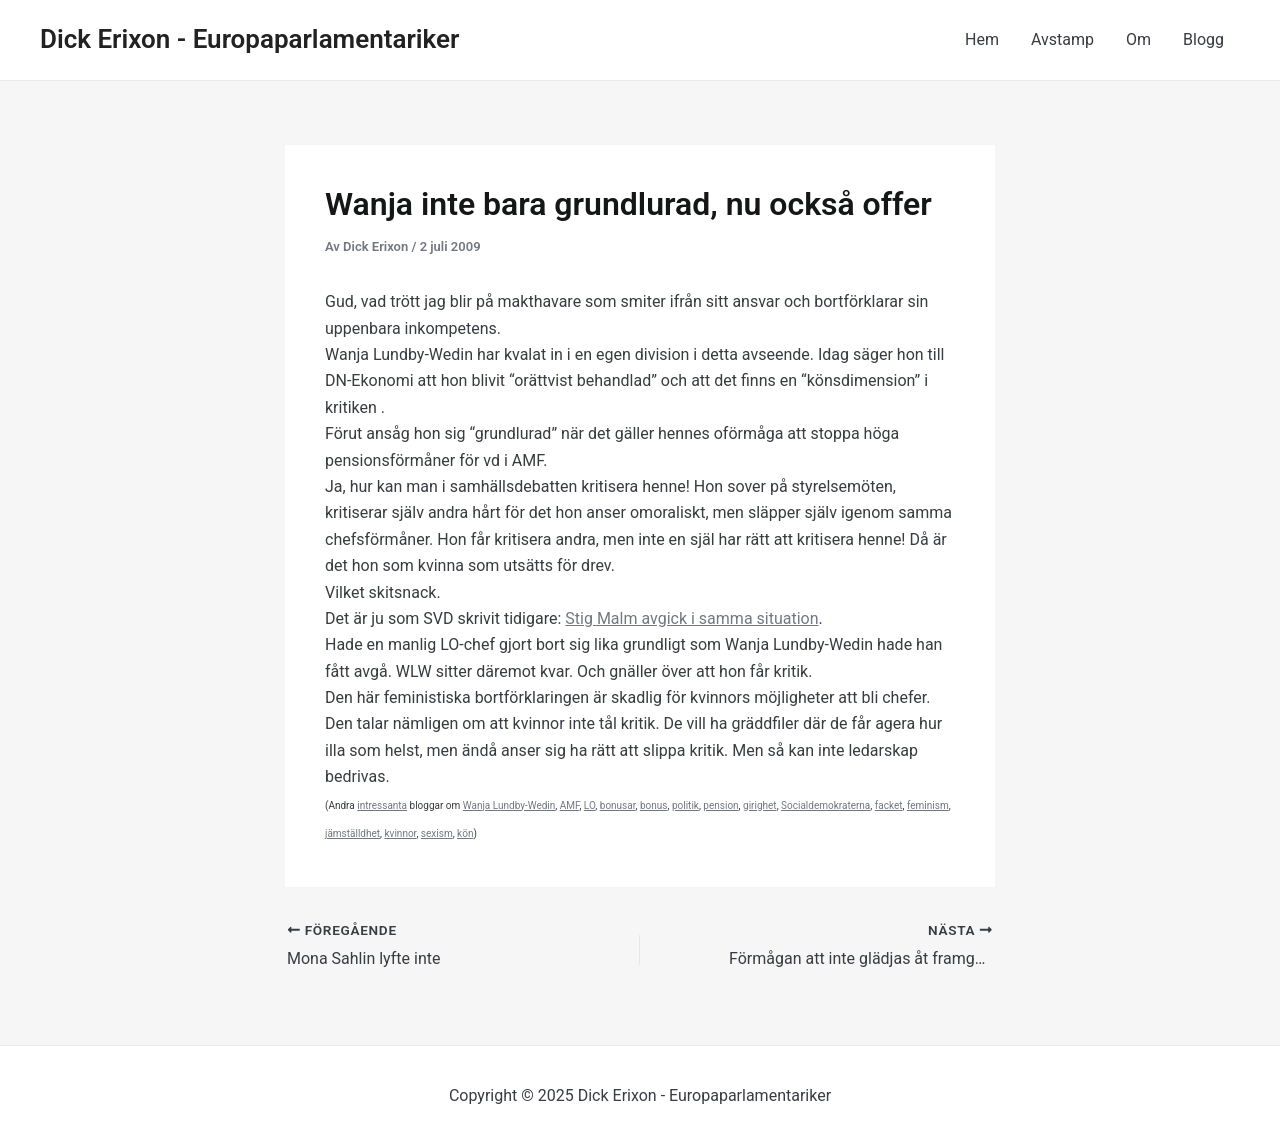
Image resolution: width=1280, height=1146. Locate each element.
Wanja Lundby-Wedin (509, 805)
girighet (760, 805)
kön (465, 833)
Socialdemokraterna (825, 805)
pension (720, 805)
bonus (654, 805)
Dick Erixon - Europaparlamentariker (249, 39)
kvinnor (401, 833)
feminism (928, 805)
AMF (570, 805)
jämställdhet (352, 833)
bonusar (618, 805)
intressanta (382, 805)
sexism (437, 833)
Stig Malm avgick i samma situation (691, 618)
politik (685, 805)
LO (589, 805)
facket (889, 805)
